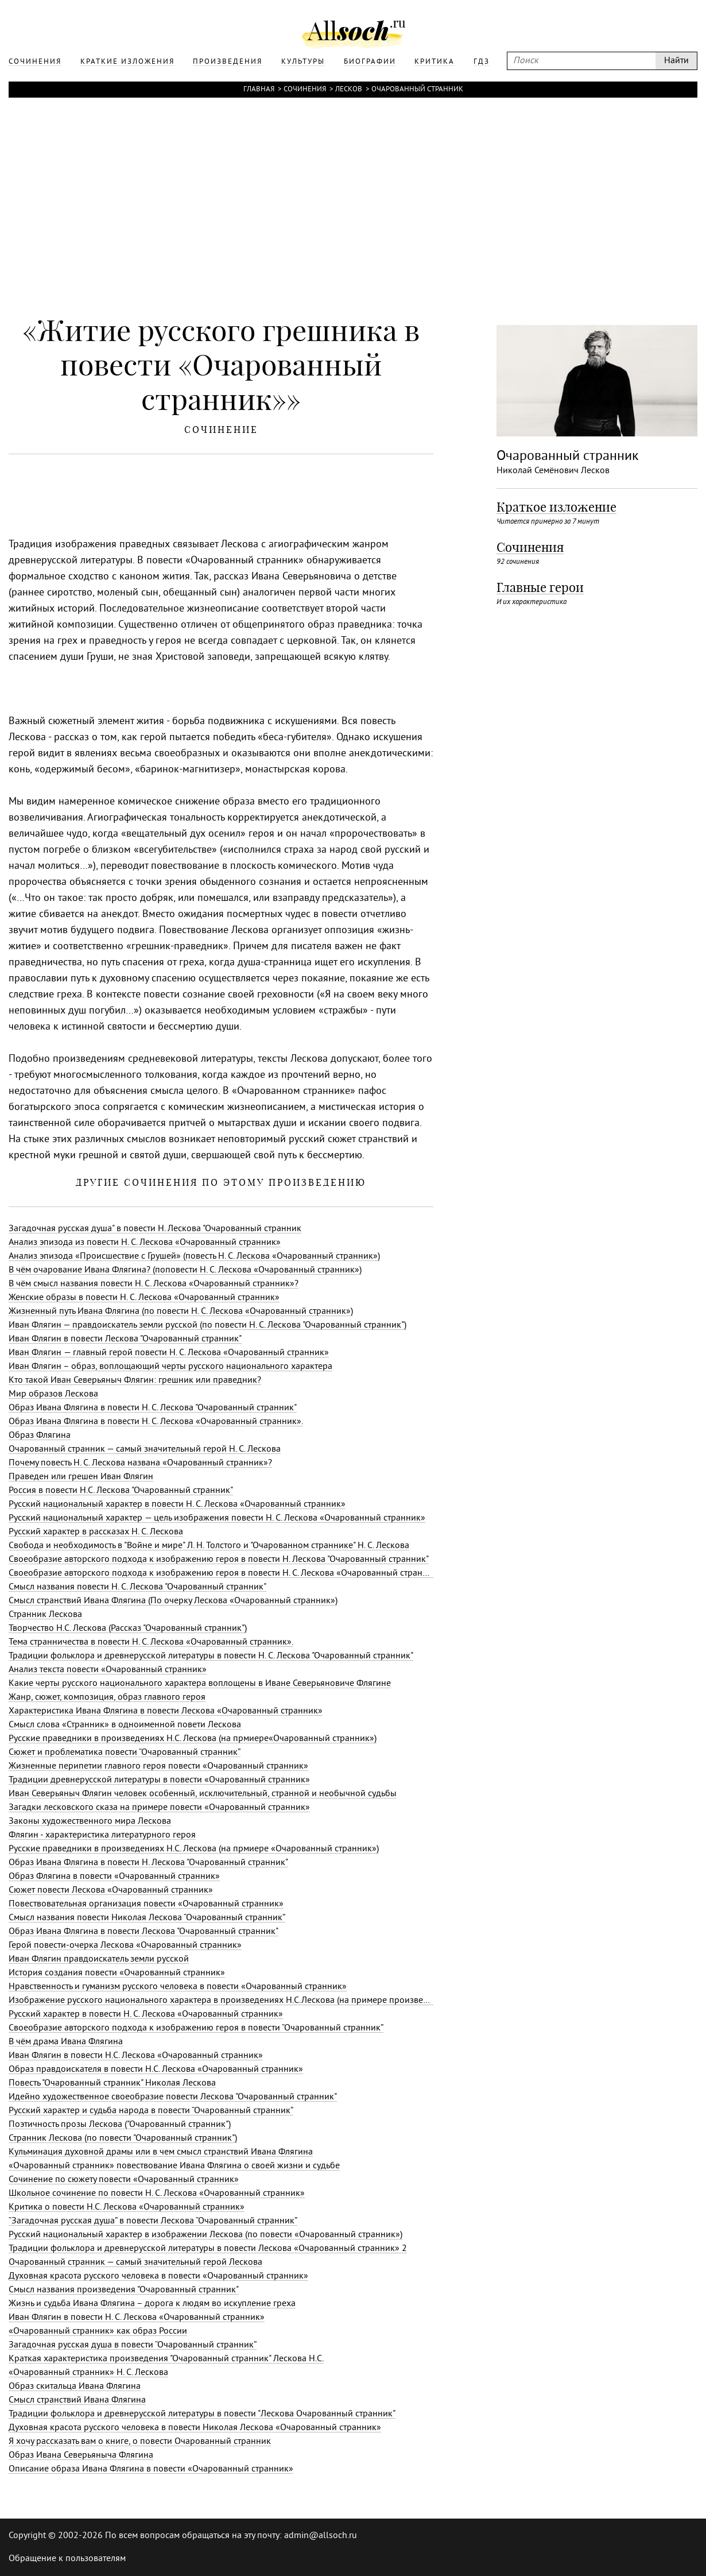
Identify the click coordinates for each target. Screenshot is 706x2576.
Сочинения (305, 89)
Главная (258, 89)
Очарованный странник (417, 89)
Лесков (348, 89)
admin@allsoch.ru (320, 2536)
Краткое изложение (556, 507)
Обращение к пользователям (67, 2559)
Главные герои (540, 587)
